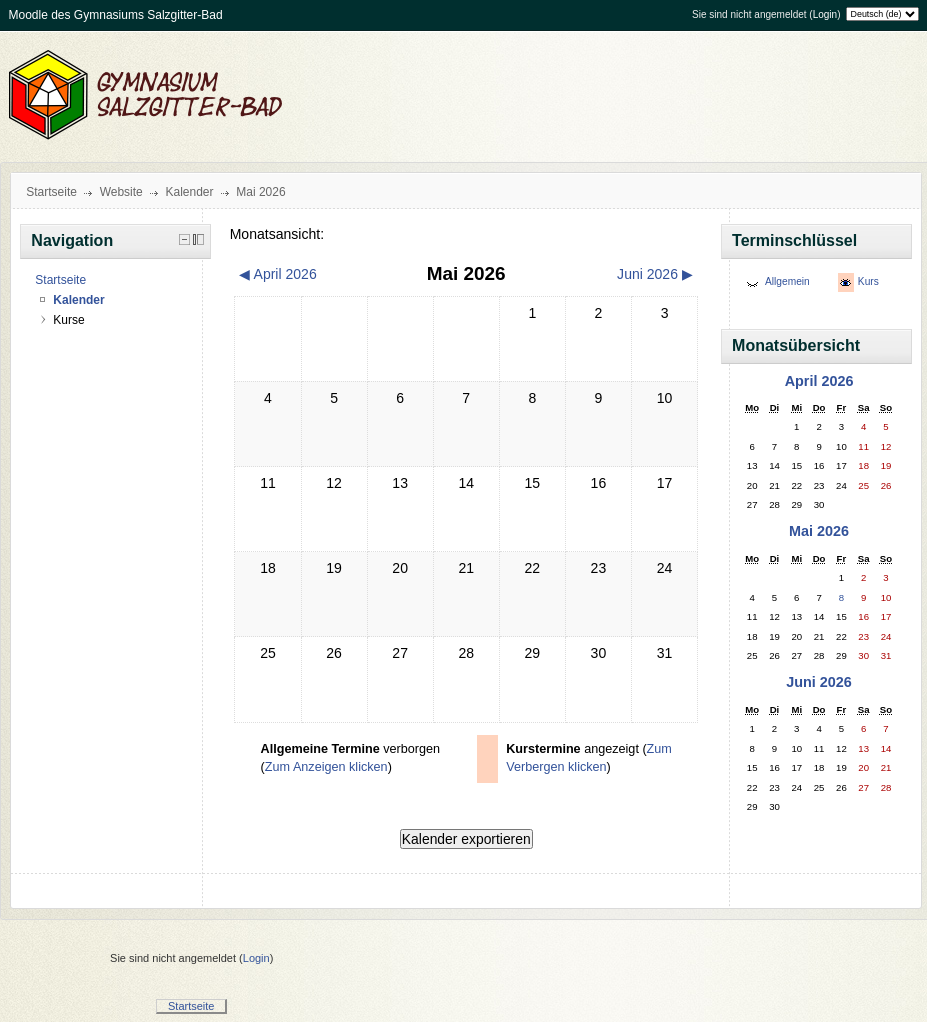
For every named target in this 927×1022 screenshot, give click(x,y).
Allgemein (787, 281)
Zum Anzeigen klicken (326, 767)
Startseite (51, 192)
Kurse (68, 320)
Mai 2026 (260, 192)
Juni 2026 (819, 682)
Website (121, 192)
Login (825, 14)
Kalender (189, 192)
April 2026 (819, 381)
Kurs (868, 281)
